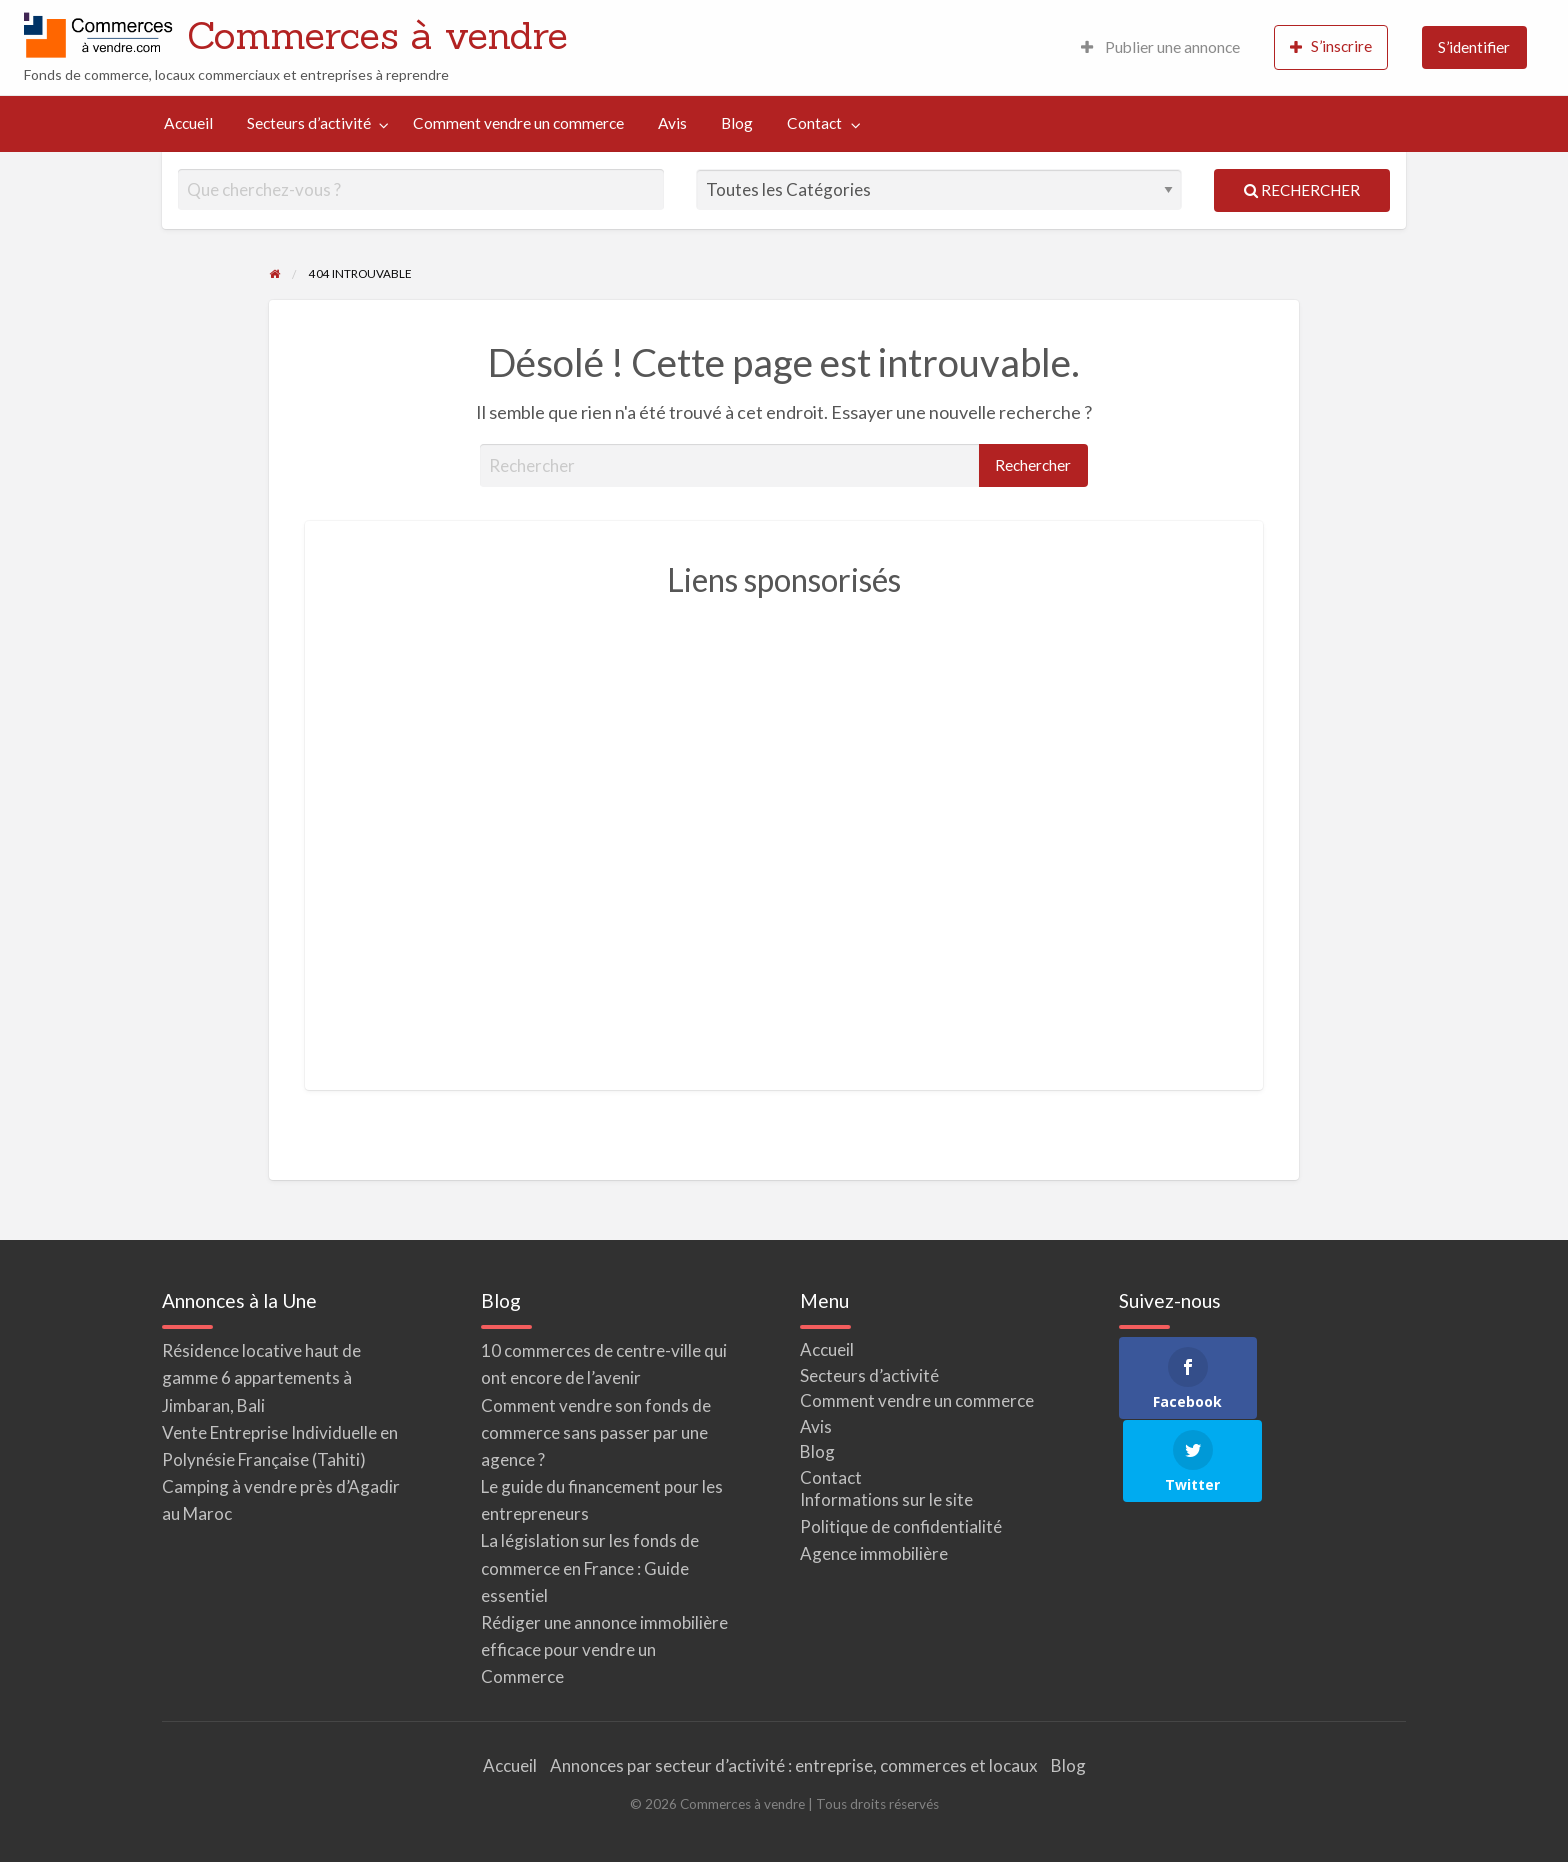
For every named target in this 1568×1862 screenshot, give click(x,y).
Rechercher (1302, 190)
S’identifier (1474, 47)
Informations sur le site (886, 1499)
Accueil (188, 123)
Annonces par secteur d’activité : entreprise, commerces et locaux (794, 1765)
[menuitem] (1160, 47)
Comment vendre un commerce (518, 123)
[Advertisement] (784, 832)
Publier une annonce (1160, 47)
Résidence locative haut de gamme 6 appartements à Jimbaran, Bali (261, 1377)
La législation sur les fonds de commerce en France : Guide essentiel (590, 1567)
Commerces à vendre (377, 35)
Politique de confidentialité (901, 1526)
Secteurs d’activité (309, 123)
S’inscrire (1331, 46)
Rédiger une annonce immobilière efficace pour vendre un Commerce (604, 1649)
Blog (737, 123)
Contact (814, 123)
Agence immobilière (874, 1553)
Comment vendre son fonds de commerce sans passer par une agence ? (596, 1432)
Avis (672, 123)
